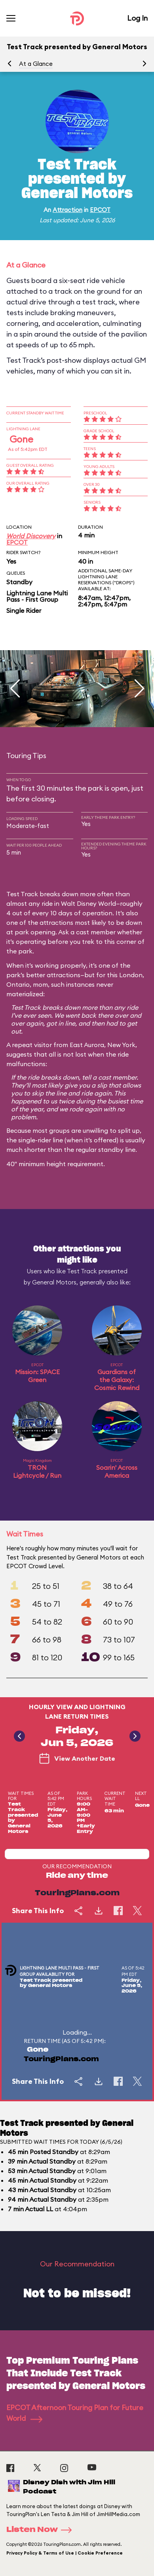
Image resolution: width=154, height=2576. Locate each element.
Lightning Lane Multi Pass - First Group (37, 596)
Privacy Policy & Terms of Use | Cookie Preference (64, 2553)
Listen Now (41, 2530)
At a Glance (36, 63)
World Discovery (30, 536)
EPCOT (100, 210)
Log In (137, 18)
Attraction (67, 210)
